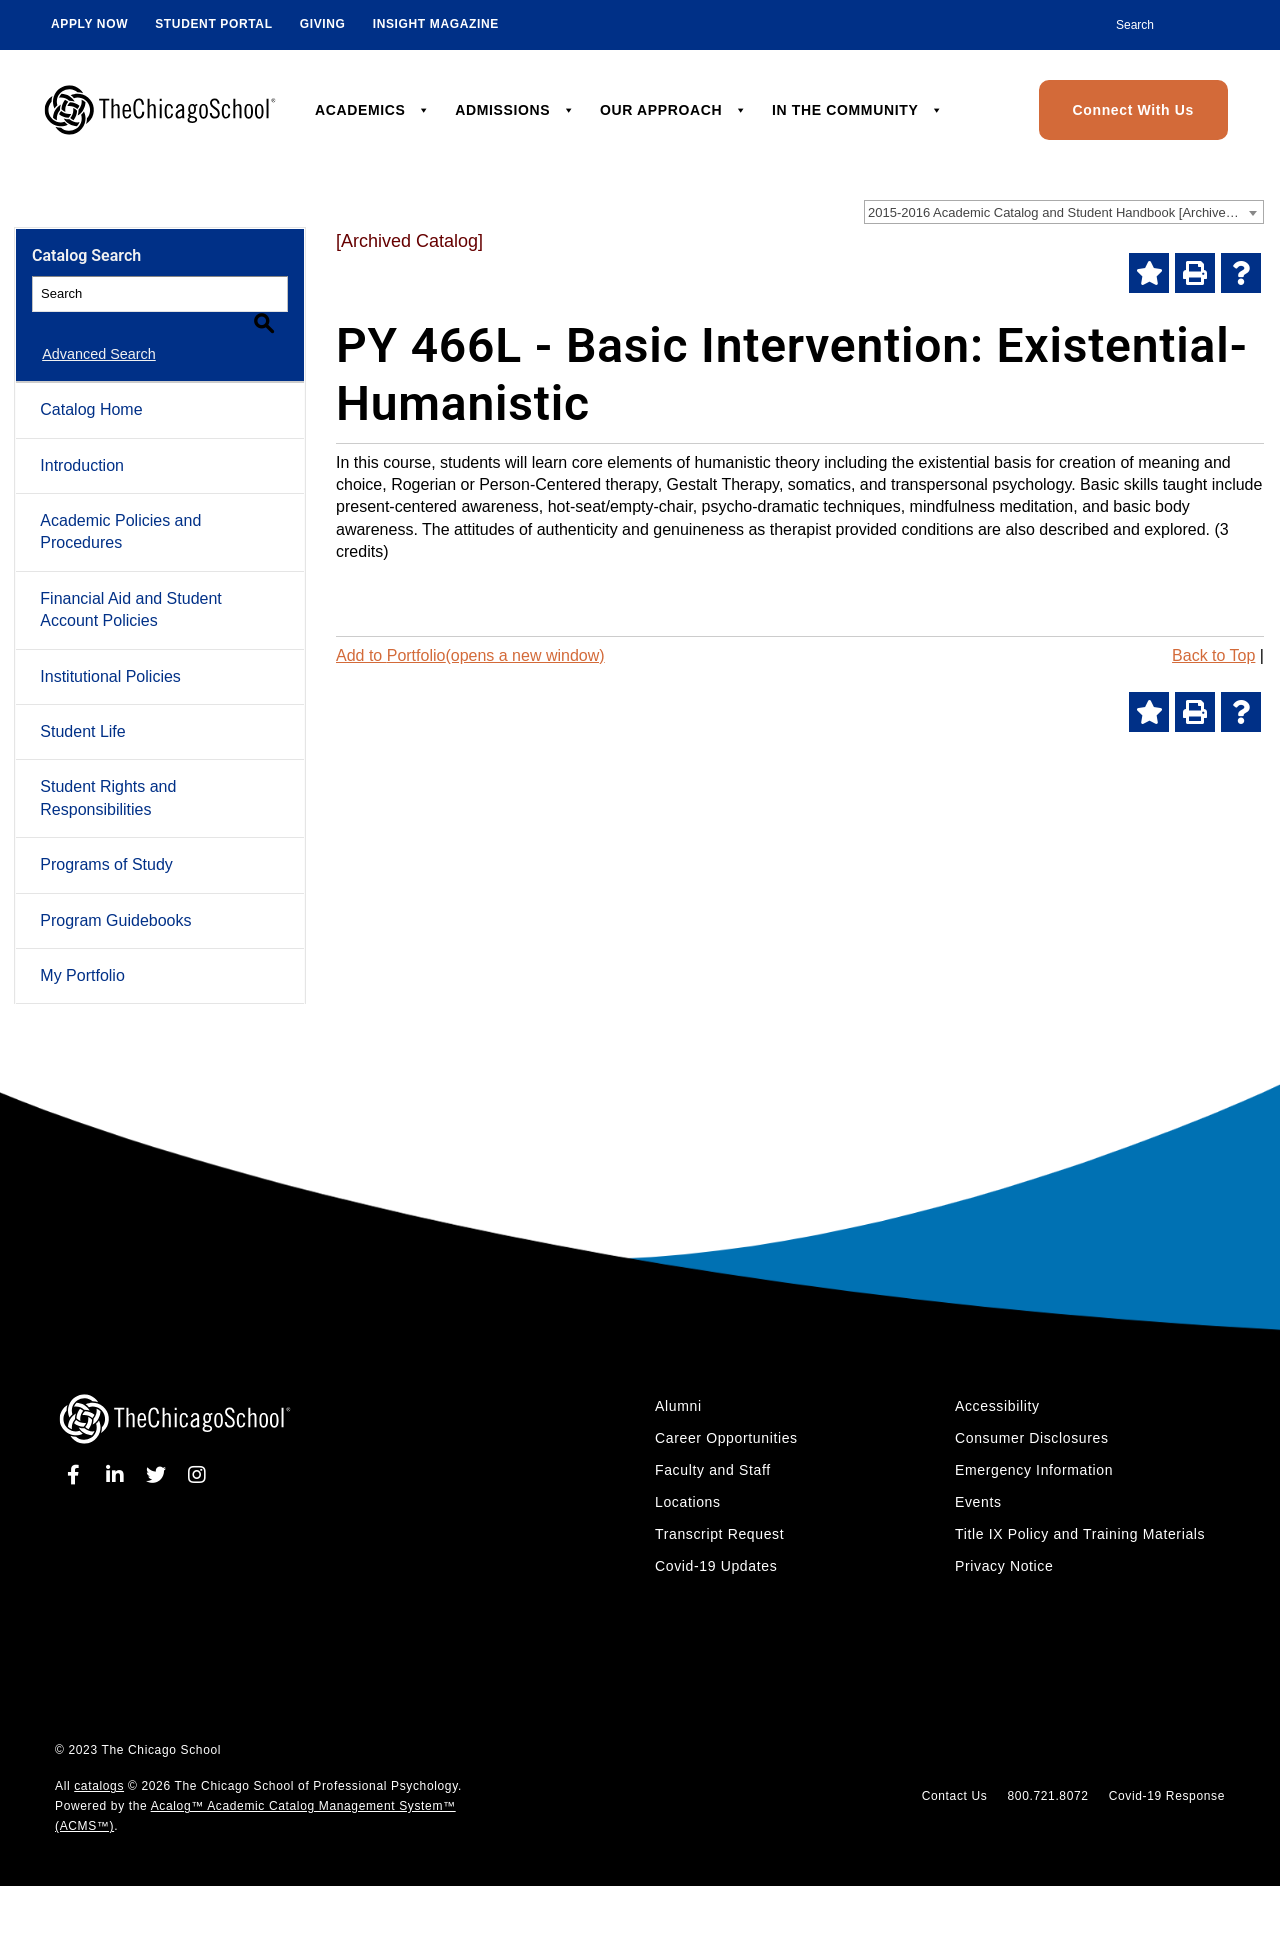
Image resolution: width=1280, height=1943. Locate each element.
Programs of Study (106, 841)
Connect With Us (1133, 110)
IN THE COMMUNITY (857, 110)
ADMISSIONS (515, 110)
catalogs (99, 1763)
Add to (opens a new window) (470, 655)
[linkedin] (119, 1452)
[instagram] (197, 1452)
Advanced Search (89, 331)
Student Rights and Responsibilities (108, 774)
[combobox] (1064, 212)
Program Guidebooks (115, 896)
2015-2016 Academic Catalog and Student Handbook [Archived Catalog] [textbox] (1065, 212)
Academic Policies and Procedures (120, 508)
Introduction (82, 442)
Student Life (82, 708)
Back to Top (1213, 655)
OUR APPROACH (673, 110)
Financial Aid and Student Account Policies (130, 586)
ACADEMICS (373, 110)
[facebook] (77, 1452)
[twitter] (159, 1452)
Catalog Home (91, 386)
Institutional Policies (110, 653)
